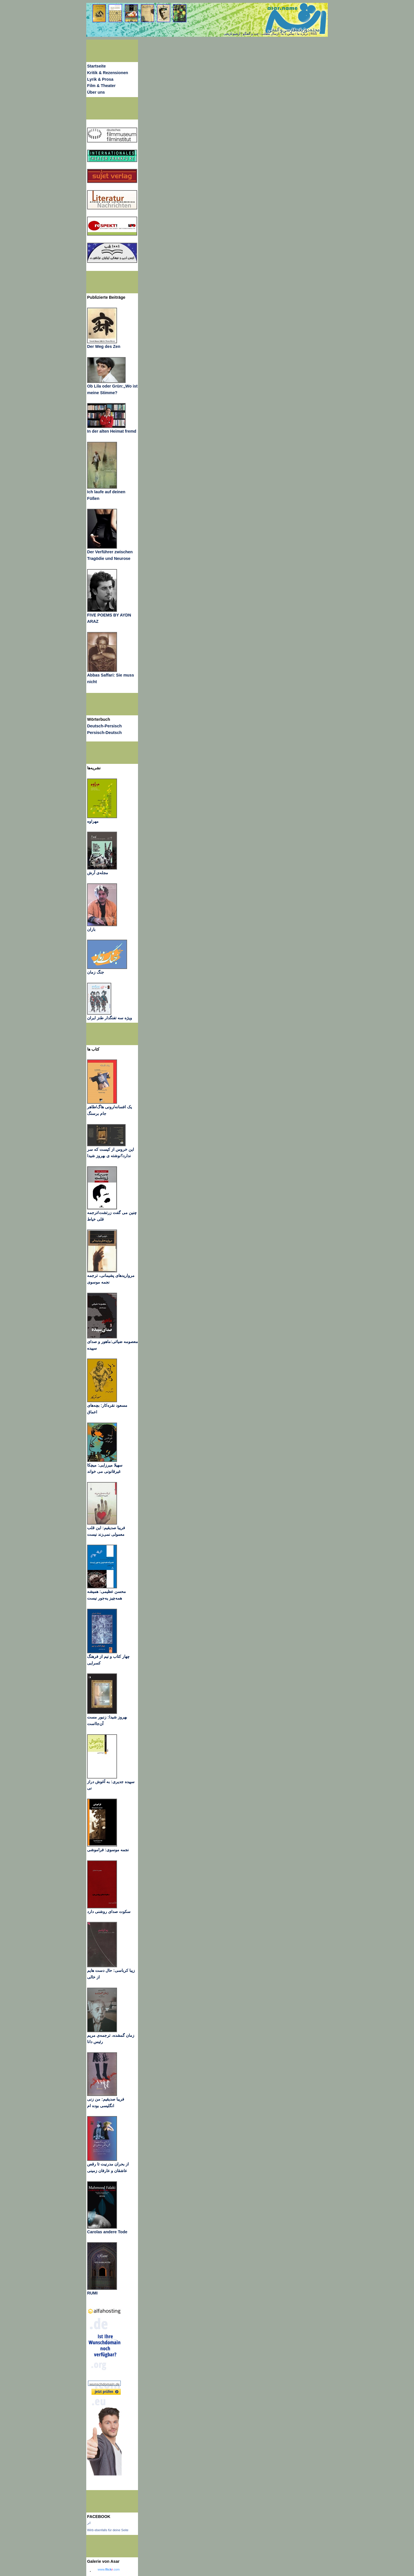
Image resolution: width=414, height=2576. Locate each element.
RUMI (92, 2293)
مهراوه (93, 821)
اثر (89, 2523)
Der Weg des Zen (103, 346)
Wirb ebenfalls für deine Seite (108, 2530)
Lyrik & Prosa (100, 79)
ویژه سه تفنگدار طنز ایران (109, 1018)
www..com (109, 2569)
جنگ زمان (95, 972)
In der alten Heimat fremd (111, 431)
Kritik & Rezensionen (107, 72)
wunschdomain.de (104, 2384)
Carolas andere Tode (107, 2232)
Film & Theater (101, 85)
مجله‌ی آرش (97, 872)
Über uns (96, 92)
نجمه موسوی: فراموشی (108, 1849)
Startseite (96, 66)
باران (91, 929)
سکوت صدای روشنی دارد (109, 1911)
